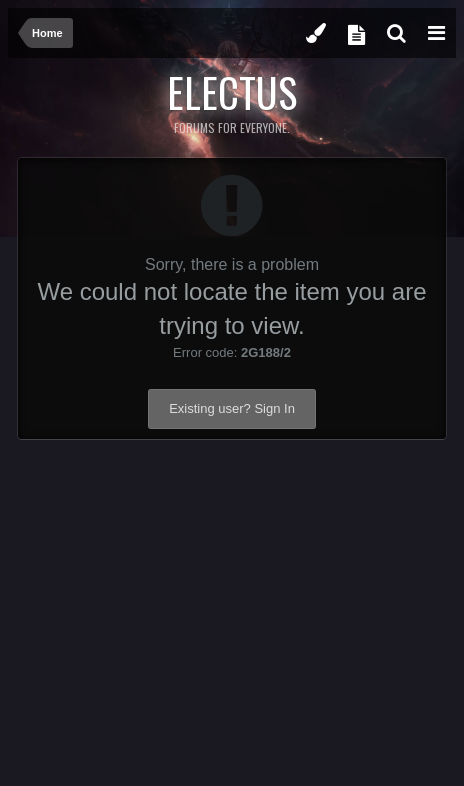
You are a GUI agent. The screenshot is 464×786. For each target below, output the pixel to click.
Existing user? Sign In (232, 408)
